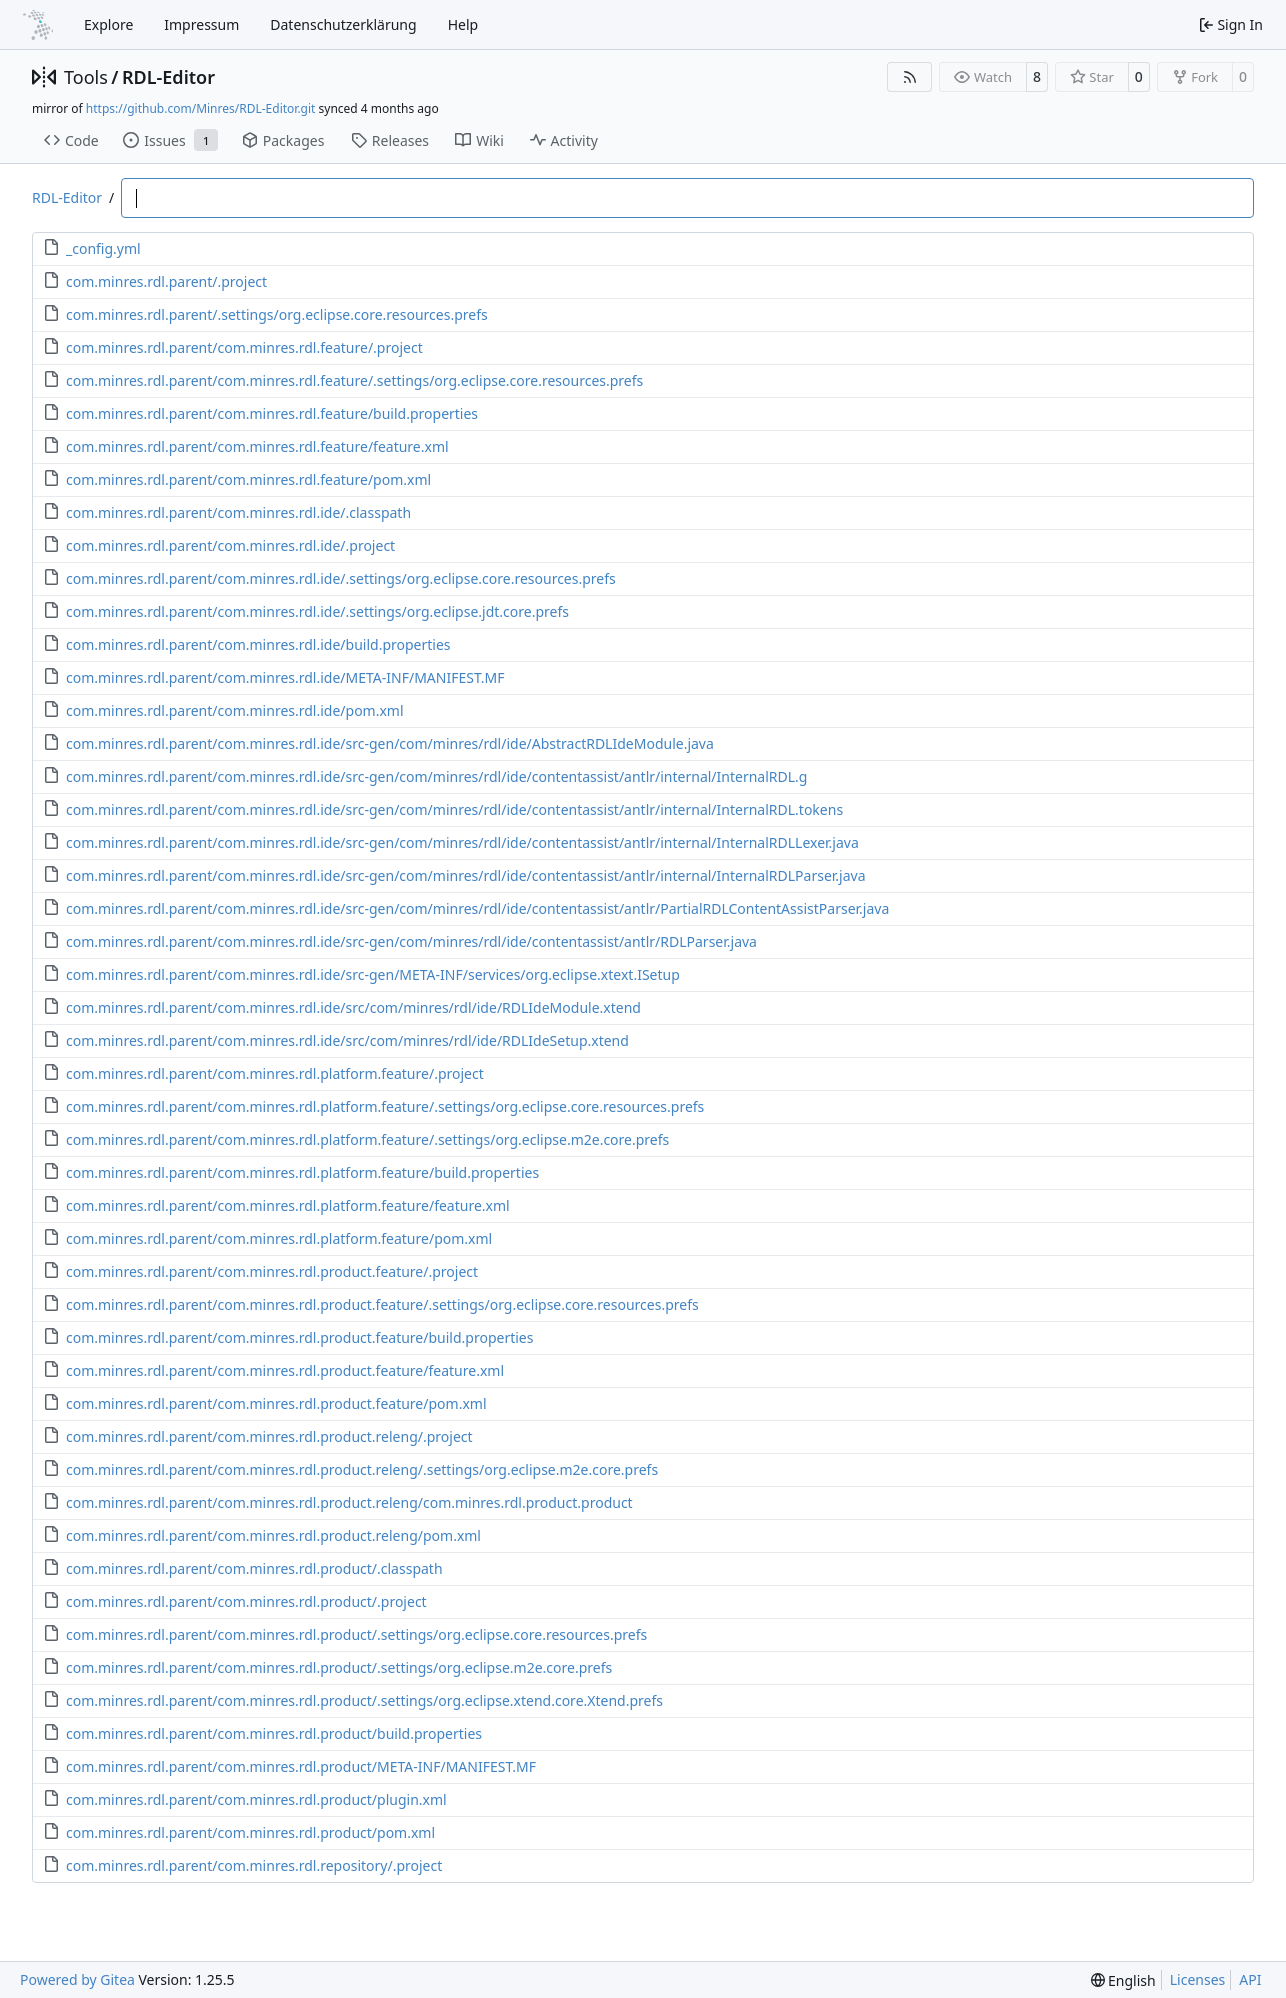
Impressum (201, 24)
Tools (86, 77)
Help (463, 24)
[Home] (38, 25)
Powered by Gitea (77, 1979)
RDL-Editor (168, 77)
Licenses (1198, 1979)
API (1250, 1979)
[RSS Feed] (910, 77)
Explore (108, 24)
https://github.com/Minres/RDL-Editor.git (201, 108)
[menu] (1123, 1980)
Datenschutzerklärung (343, 24)
